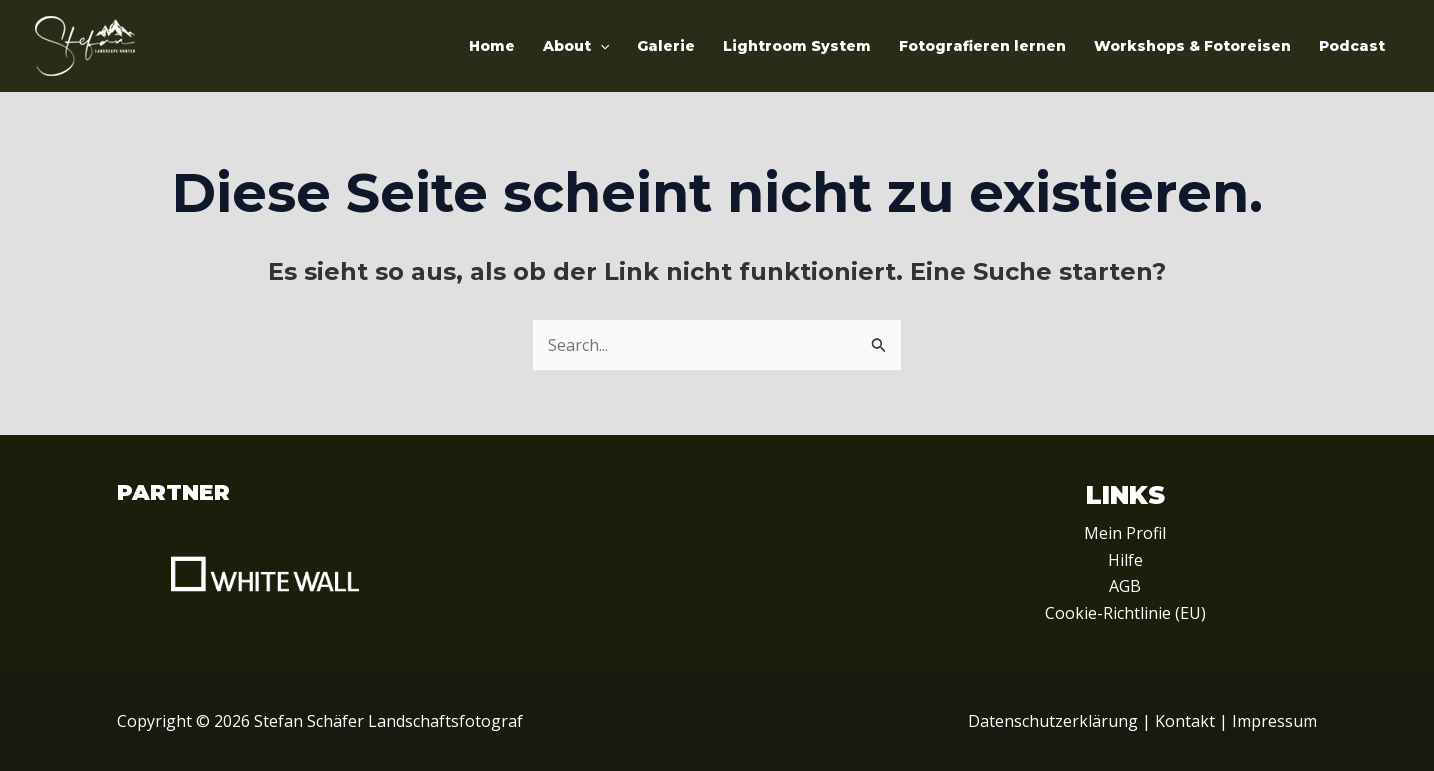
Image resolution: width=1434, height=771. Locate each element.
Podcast (1352, 46)
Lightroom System (797, 46)
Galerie (666, 46)
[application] (600, 46)
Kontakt (1185, 721)
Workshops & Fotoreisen (1192, 46)
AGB (1125, 586)
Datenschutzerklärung (1053, 721)
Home (492, 46)
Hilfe (1125, 560)
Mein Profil (1125, 533)
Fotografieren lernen (982, 46)
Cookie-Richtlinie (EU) (1125, 613)
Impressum (1274, 721)
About (576, 46)
